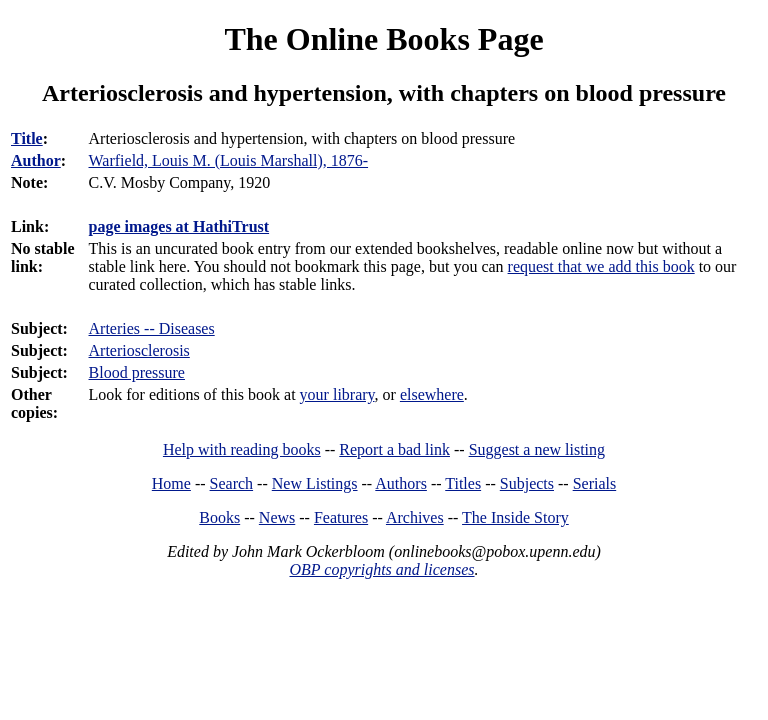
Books (219, 517)
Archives (415, 517)
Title (27, 138)
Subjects (527, 483)
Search (232, 483)
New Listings (315, 483)
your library (337, 394)
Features (341, 517)
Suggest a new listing (537, 449)
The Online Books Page (383, 39)
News (277, 517)
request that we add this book (601, 266)
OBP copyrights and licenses (381, 569)
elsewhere (432, 394)
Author (36, 160)
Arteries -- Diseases (152, 328)
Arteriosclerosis (139, 350)
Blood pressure (137, 372)
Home (171, 483)
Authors (401, 483)
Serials (595, 483)
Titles (463, 483)
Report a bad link (394, 449)
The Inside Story (515, 517)
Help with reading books (242, 449)
